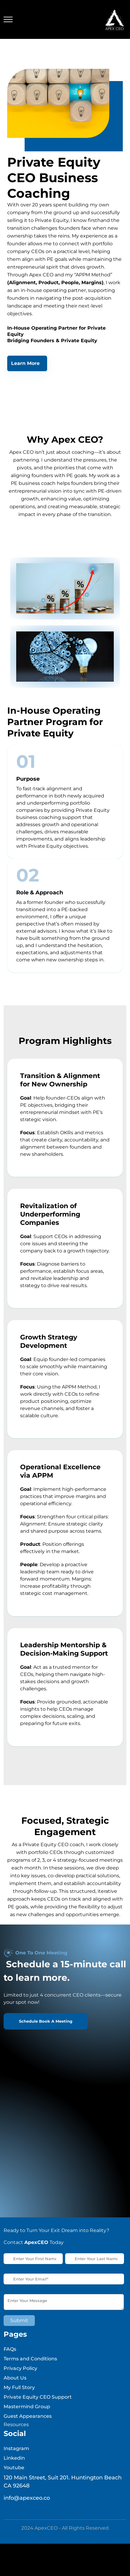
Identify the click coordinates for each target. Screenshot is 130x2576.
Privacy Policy (20, 2380)
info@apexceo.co (27, 2510)
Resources (16, 2436)
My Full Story (19, 2399)
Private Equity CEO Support (38, 2409)
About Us (15, 2390)
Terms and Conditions (30, 2370)
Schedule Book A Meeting (45, 2032)
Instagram (16, 2460)
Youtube (14, 2479)
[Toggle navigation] (8, 19)
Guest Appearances (28, 2428)
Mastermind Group (27, 2418)
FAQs (10, 2361)
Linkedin (14, 2470)
